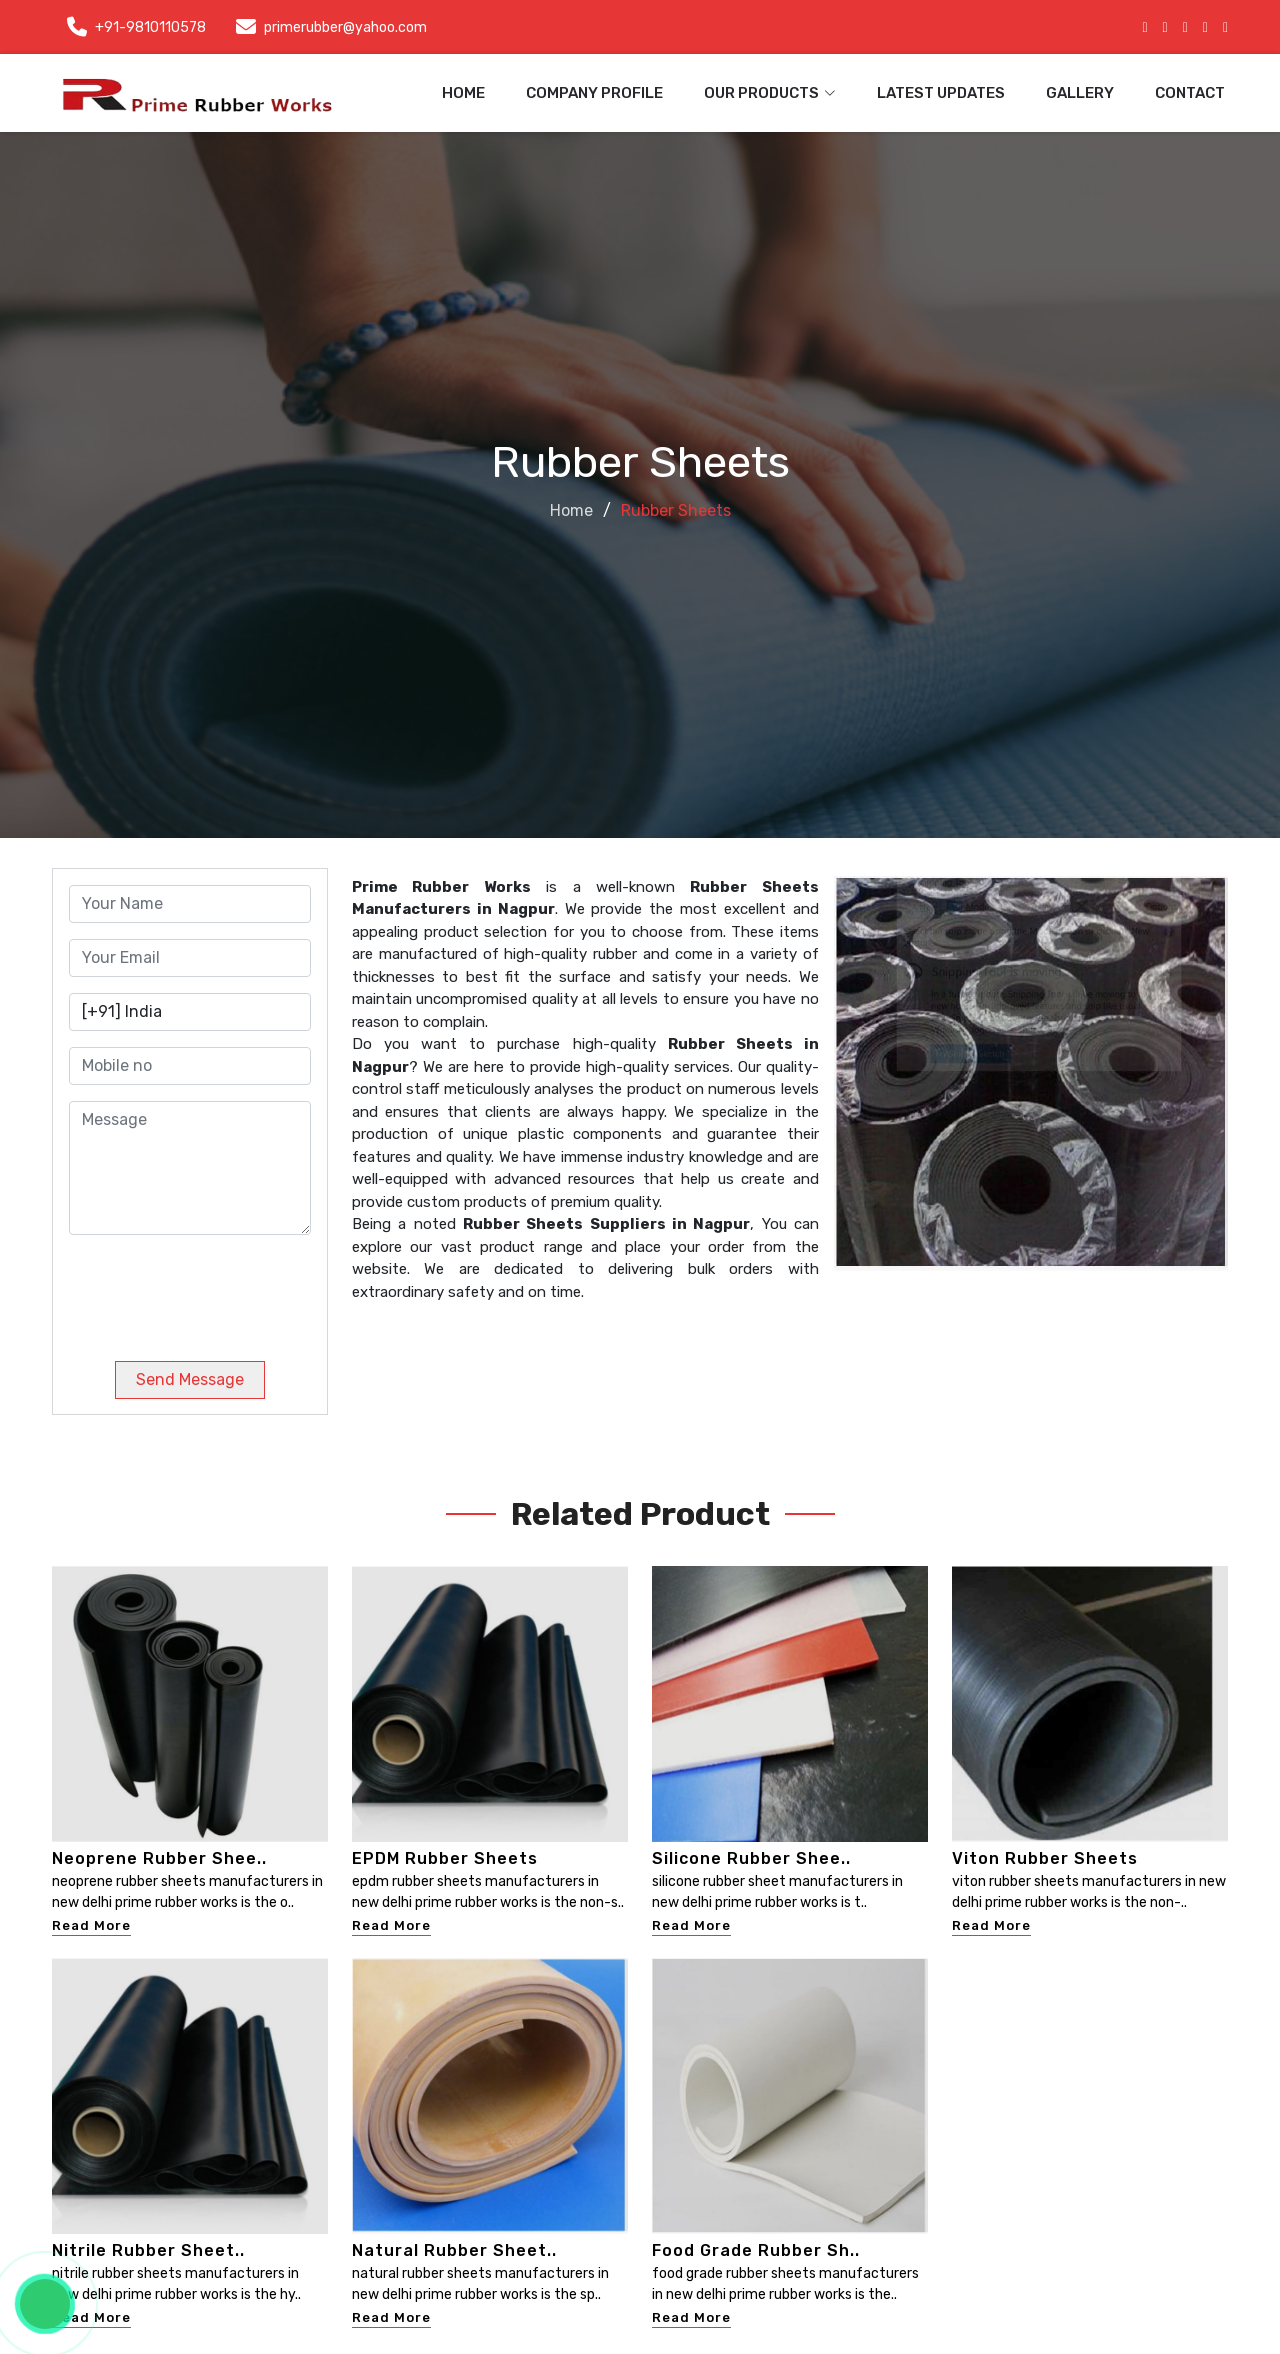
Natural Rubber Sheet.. (454, 2250)
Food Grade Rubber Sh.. (756, 2250)
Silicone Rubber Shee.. (751, 1858)
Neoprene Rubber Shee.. (159, 1858)
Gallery (1080, 93)
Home (463, 93)
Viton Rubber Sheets (1045, 1858)
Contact (1190, 93)
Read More (91, 1925)
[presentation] (205, 1290)
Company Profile (594, 93)
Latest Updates (941, 93)
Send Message (190, 1379)
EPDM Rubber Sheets (445, 1858)
